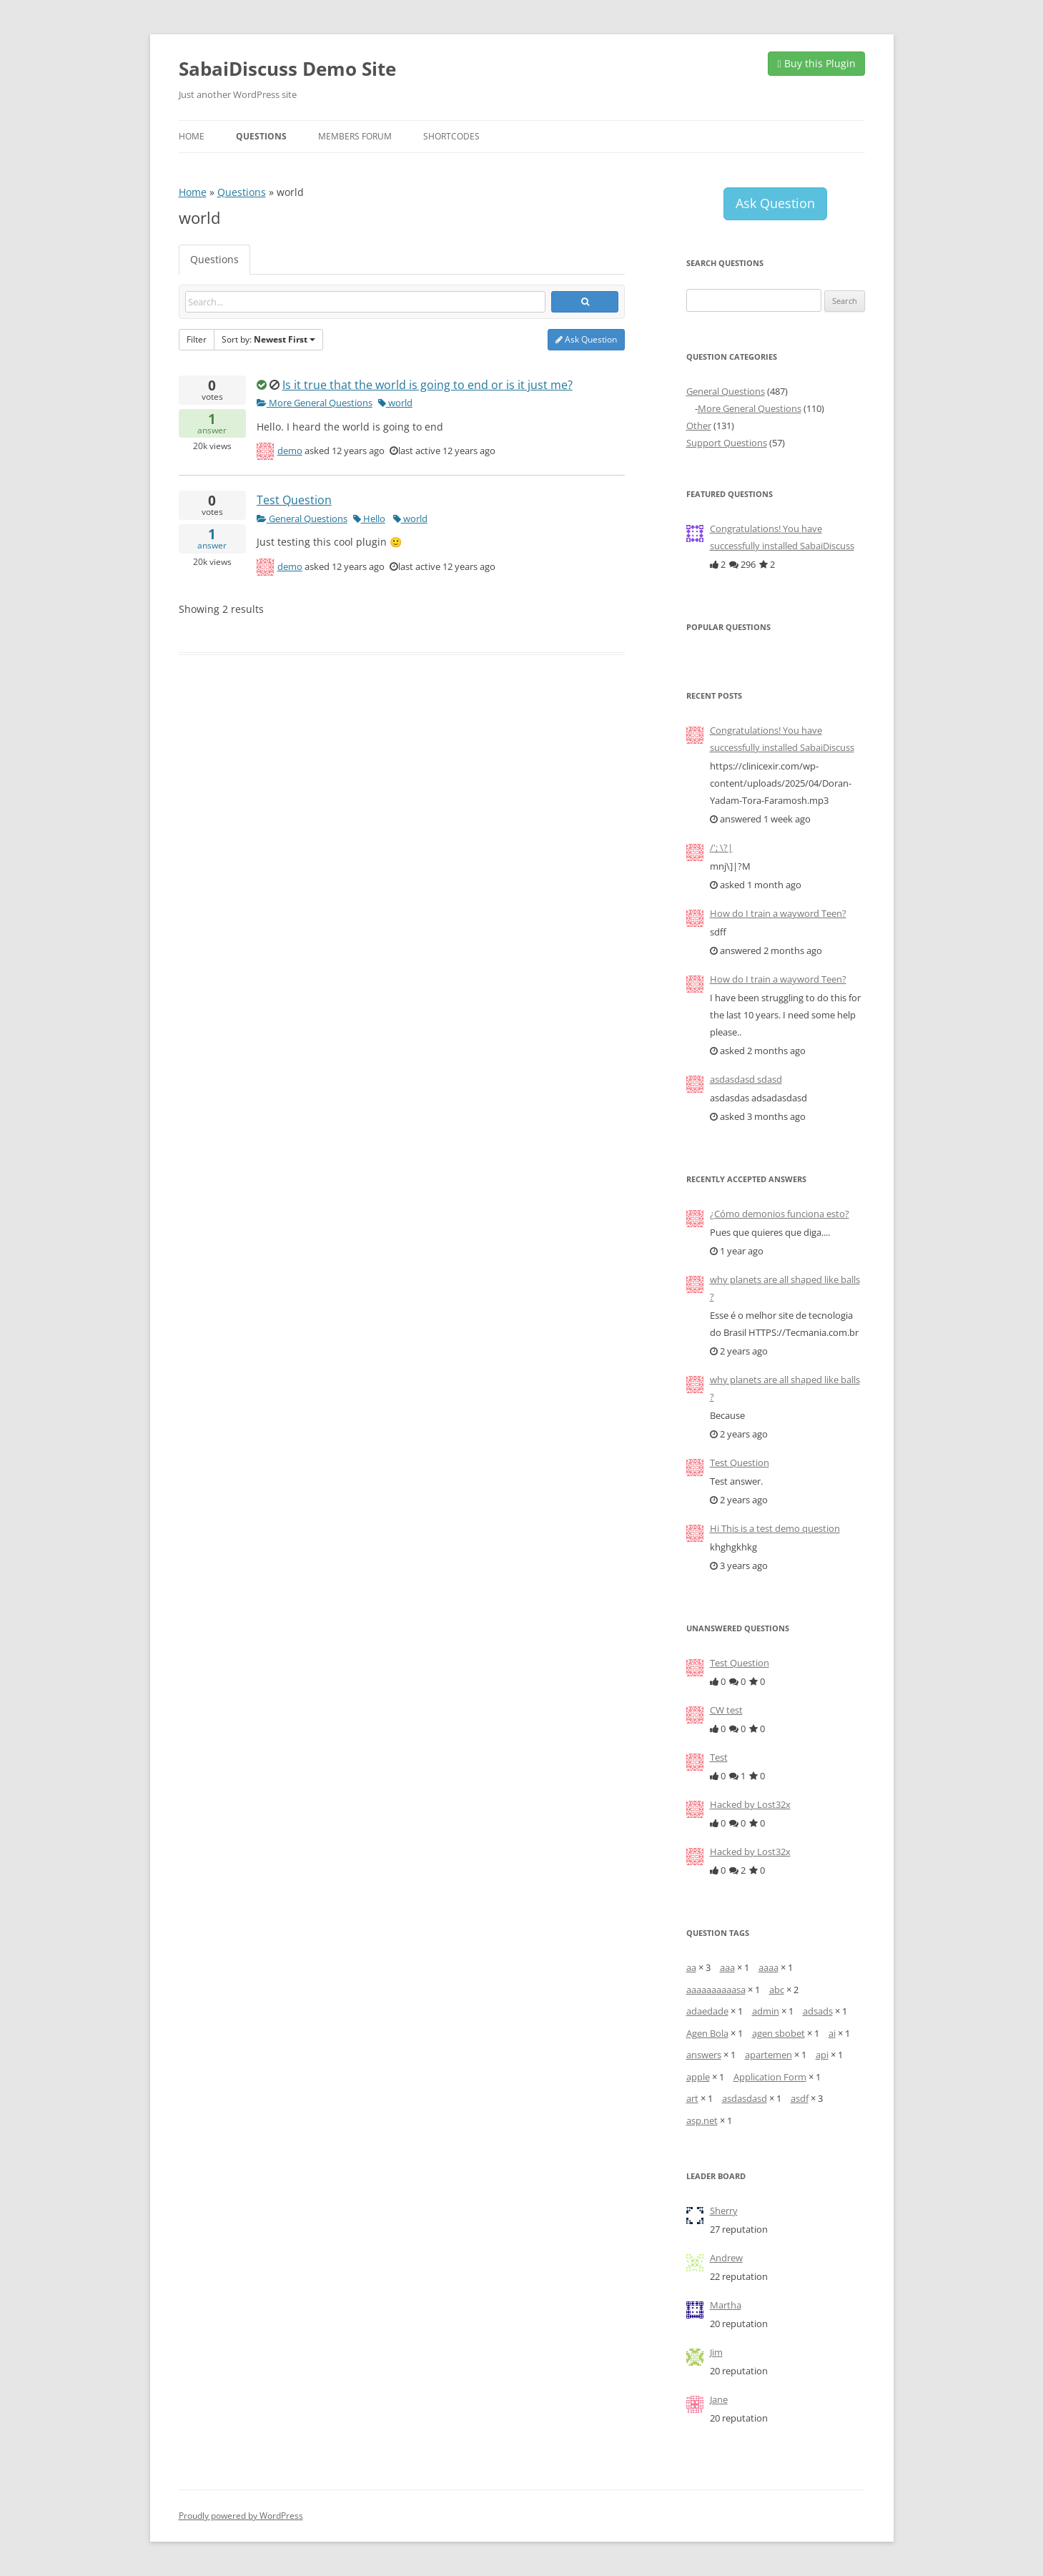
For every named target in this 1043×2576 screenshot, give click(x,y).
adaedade (707, 2011)
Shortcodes (451, 136)
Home (191, 136)
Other (698, 425)
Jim (716, 2352)
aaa (727, 1967)
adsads (818, 2011)
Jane (719, 2399)
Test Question (294, 500)
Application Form (769, 2076)
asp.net (702, 2120)
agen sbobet (778, 2033)
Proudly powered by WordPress (241, 2515)
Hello (369, 518)
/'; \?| (721, 847)
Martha (725, 2305)
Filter (197, 339)
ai (832, 2033)
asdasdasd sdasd (746, 1079)
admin (765, 2011)
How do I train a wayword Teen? (778, 913)
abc (776, 1989)
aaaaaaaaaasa (716, 1989)
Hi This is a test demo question (775, 1528)
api (822, 2054)
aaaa (768, 1967)
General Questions (302, 518)
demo (289, 450)
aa (691, 1967)
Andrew (726, 2257)
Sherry (724, 2210)
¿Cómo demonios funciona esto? (779, 1213)
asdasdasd (744, 2098)
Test (719, 1757)
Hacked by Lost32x (750, 1804)
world (395, 402)
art (692, 2098)
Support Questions (726, 442)
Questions (261, 136)
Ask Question (586, 339)
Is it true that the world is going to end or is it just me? (427, 385)
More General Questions (314, 402)
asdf (800, 2098)
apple (698, 2076)
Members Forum (355, 136)
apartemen (768, 2054)
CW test (726, 1710)
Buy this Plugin (816, 63)
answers (703, 2054)
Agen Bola (707, 2033)
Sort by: (268, 339)
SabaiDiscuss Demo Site (287, 69)
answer (212, 424)
